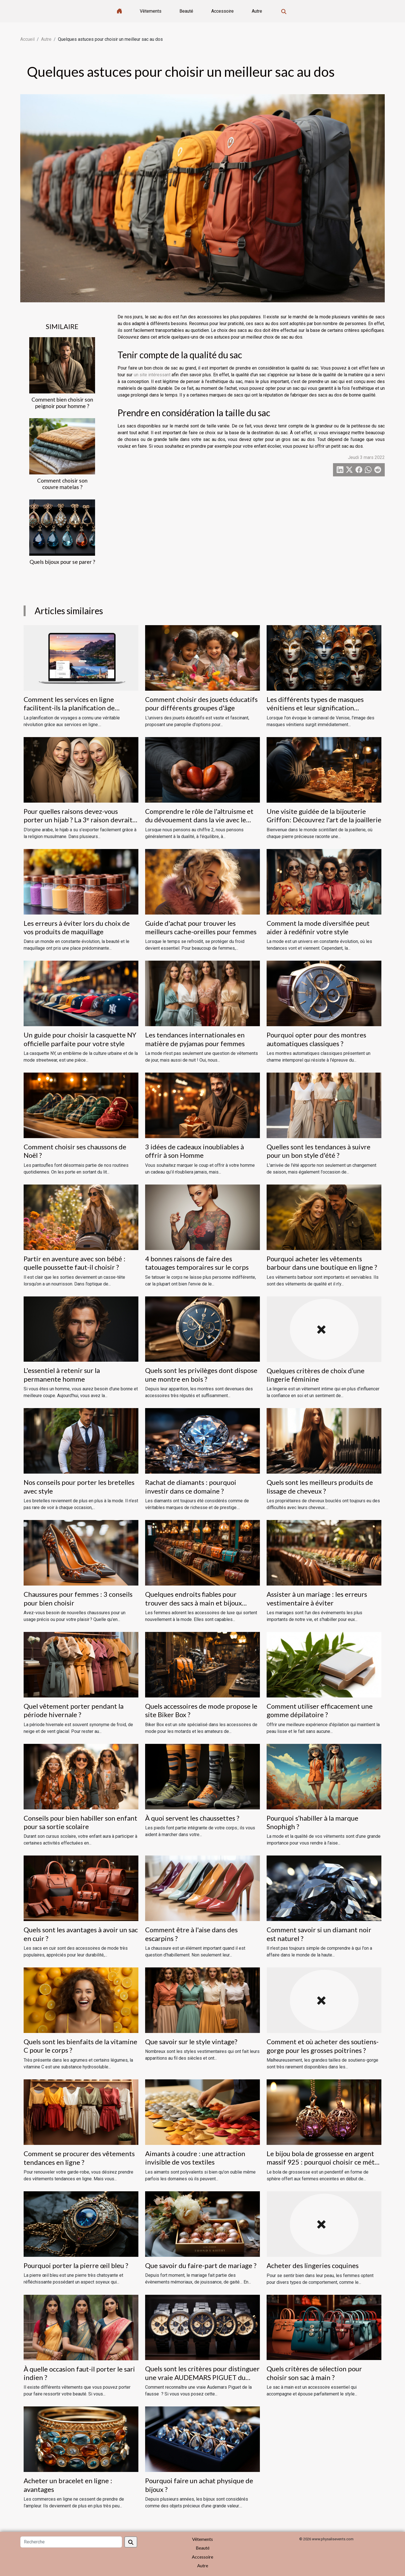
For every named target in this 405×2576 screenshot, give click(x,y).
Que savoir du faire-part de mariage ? (200, 2265)
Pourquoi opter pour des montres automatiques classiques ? (316, 1039)
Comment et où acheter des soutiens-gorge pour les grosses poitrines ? (323, 2045)
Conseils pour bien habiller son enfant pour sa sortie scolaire (80, 1822)
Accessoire (222, 11)
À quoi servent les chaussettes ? (192, 1818)
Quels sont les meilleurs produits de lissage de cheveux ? (320, 1486)
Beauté (186, 11)
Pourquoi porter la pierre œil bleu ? (76, 2265)
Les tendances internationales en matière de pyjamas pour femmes (195, 1039)
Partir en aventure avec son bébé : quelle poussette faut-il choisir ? (74, 1263)
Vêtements (150, 11)
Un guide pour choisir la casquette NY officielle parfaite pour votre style (80, 1039)
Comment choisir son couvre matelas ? (62, 483)
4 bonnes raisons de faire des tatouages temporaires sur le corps (197, 1263)
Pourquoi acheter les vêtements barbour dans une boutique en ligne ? (322, 1263)
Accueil (27, 39)
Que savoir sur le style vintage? (191, 2041)
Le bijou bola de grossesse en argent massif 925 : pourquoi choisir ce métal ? (323, 2162)
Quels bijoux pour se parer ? (62, 562)
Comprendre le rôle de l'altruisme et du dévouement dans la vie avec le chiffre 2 (199, 819)
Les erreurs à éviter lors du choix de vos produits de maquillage (77, 927)
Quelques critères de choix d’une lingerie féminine (315, 1374)
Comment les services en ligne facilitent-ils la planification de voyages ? (69, 707)
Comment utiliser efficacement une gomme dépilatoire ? (320, 1710)
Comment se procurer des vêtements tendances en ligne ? (79, 2157)
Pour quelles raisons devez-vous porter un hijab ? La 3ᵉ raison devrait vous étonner (78, 819)
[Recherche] (71, 2542)
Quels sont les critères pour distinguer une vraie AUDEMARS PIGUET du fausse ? (202, 2377)
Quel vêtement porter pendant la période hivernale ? (73, 1710)
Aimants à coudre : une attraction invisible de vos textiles (195, 2157)
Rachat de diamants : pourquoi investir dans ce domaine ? (190, 1486)
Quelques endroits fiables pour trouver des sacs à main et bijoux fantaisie (193, 1602)
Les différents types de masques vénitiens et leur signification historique (315, 707)
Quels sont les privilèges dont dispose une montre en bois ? (201, 1374)
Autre (257, 11)
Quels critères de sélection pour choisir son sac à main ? (314, 2373)
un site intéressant (152, 374)
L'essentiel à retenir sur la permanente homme (62, 1374)
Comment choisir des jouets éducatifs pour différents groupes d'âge (201, 703)
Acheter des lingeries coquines (313, 2265)
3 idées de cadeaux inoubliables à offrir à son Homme (194, 1151)
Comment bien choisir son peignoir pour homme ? (62, 402)
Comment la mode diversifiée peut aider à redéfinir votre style (318, 927)
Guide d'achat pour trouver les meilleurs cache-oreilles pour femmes (200, 927)
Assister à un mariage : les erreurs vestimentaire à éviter (317, 1598)
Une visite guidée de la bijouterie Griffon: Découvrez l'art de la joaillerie (324, 815)
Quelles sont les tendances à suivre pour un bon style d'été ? (318, 1151)
